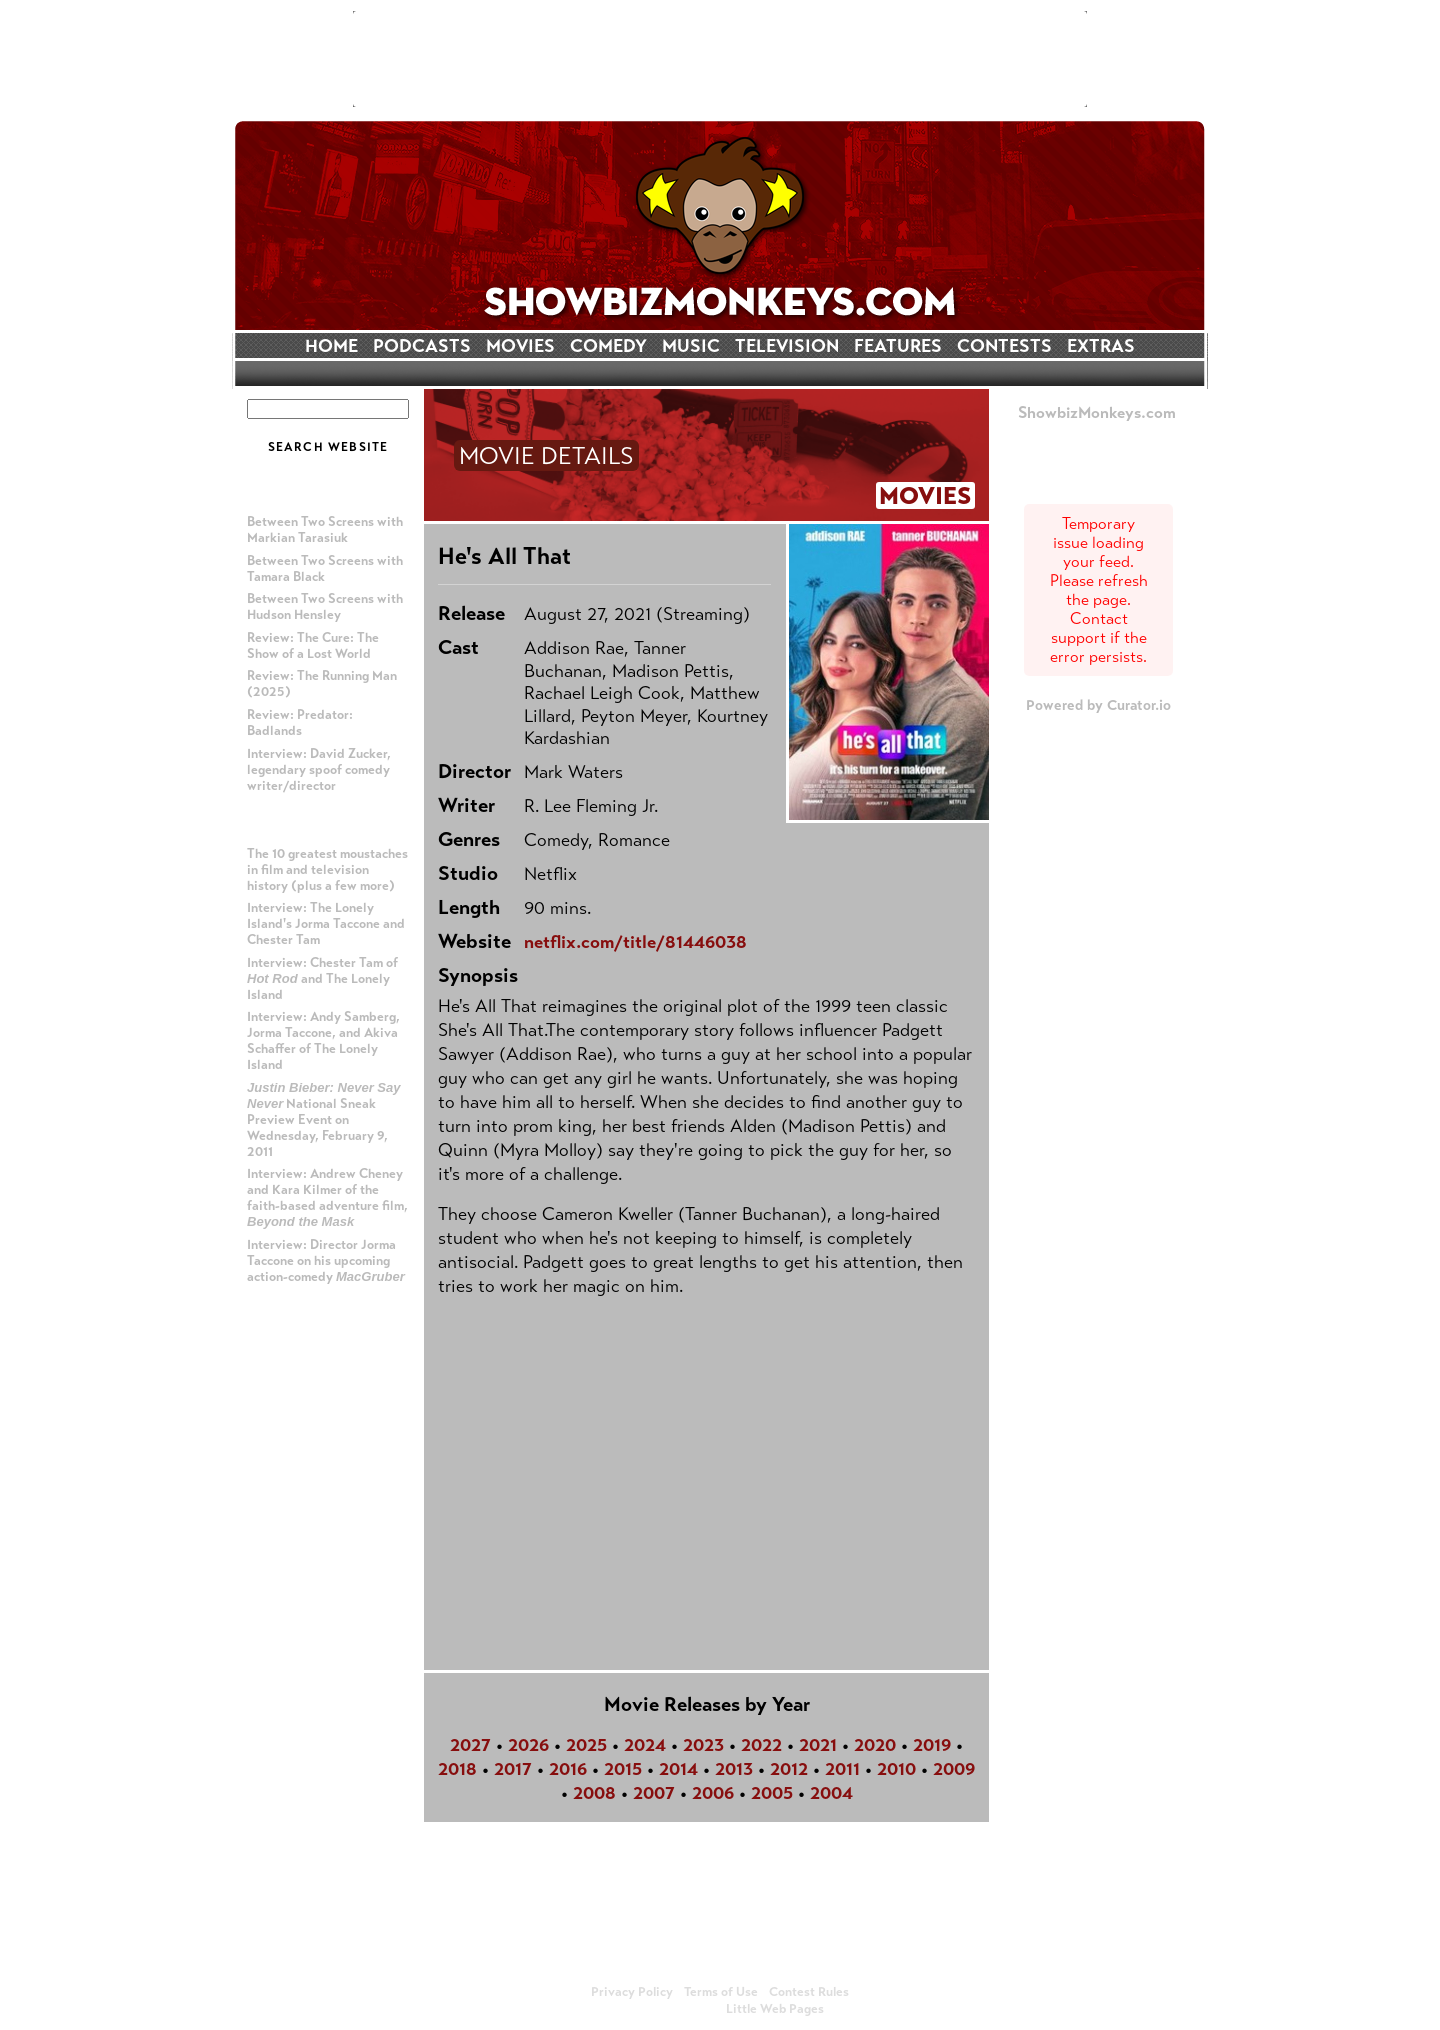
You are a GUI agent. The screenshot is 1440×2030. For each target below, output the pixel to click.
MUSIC (691, 346)
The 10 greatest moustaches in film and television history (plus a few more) (327, 870)
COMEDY (608, 346)
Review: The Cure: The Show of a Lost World (313, 646)
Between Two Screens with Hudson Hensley (325, 607)
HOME (331, 346)
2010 (896, 1769)
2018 (457, 1769)
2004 (831, 1793)
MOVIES (520, 346)
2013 (734, 1769)
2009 (954, 1769)
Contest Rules (809, 1992)
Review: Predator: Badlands (300, 723)
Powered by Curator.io (1098, 705)
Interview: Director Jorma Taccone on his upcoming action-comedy (326, 1261)
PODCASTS (422, 346)
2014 (678, 1769)
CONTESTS (1004, 346)
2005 (772, 1793)
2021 (818, 1745)
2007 (654, 1793)
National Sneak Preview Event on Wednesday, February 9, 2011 (324, 1120)
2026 (528, 1745)
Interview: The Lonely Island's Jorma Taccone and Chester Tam (326, 924)
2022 (761, 1745)
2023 (703, 1745)
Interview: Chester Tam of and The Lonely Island (322, 979)
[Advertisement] (720, 59)
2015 (623, 1769)
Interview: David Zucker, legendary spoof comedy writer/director (319, 770)
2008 (594, 1793)
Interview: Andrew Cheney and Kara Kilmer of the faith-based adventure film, (327, 1197)
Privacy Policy (632, 1992)
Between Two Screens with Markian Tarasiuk (325, 530)
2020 (875, 1745)
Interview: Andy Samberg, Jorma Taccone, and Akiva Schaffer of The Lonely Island (323, 1041)
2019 (932, 1745)
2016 (568, 1769)
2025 (586, 1745)
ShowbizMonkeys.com (1097, 412)
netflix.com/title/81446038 (635, 942)
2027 (470, 1745)
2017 (513, 1769)
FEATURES (898, 346)
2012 (789, 1769)
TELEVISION (787, 346)
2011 (842, 1769)
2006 (713, 1793)
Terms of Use (721, 1992)
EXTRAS (1101, 346)
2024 (645, 1745)
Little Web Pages (775, 2009)
